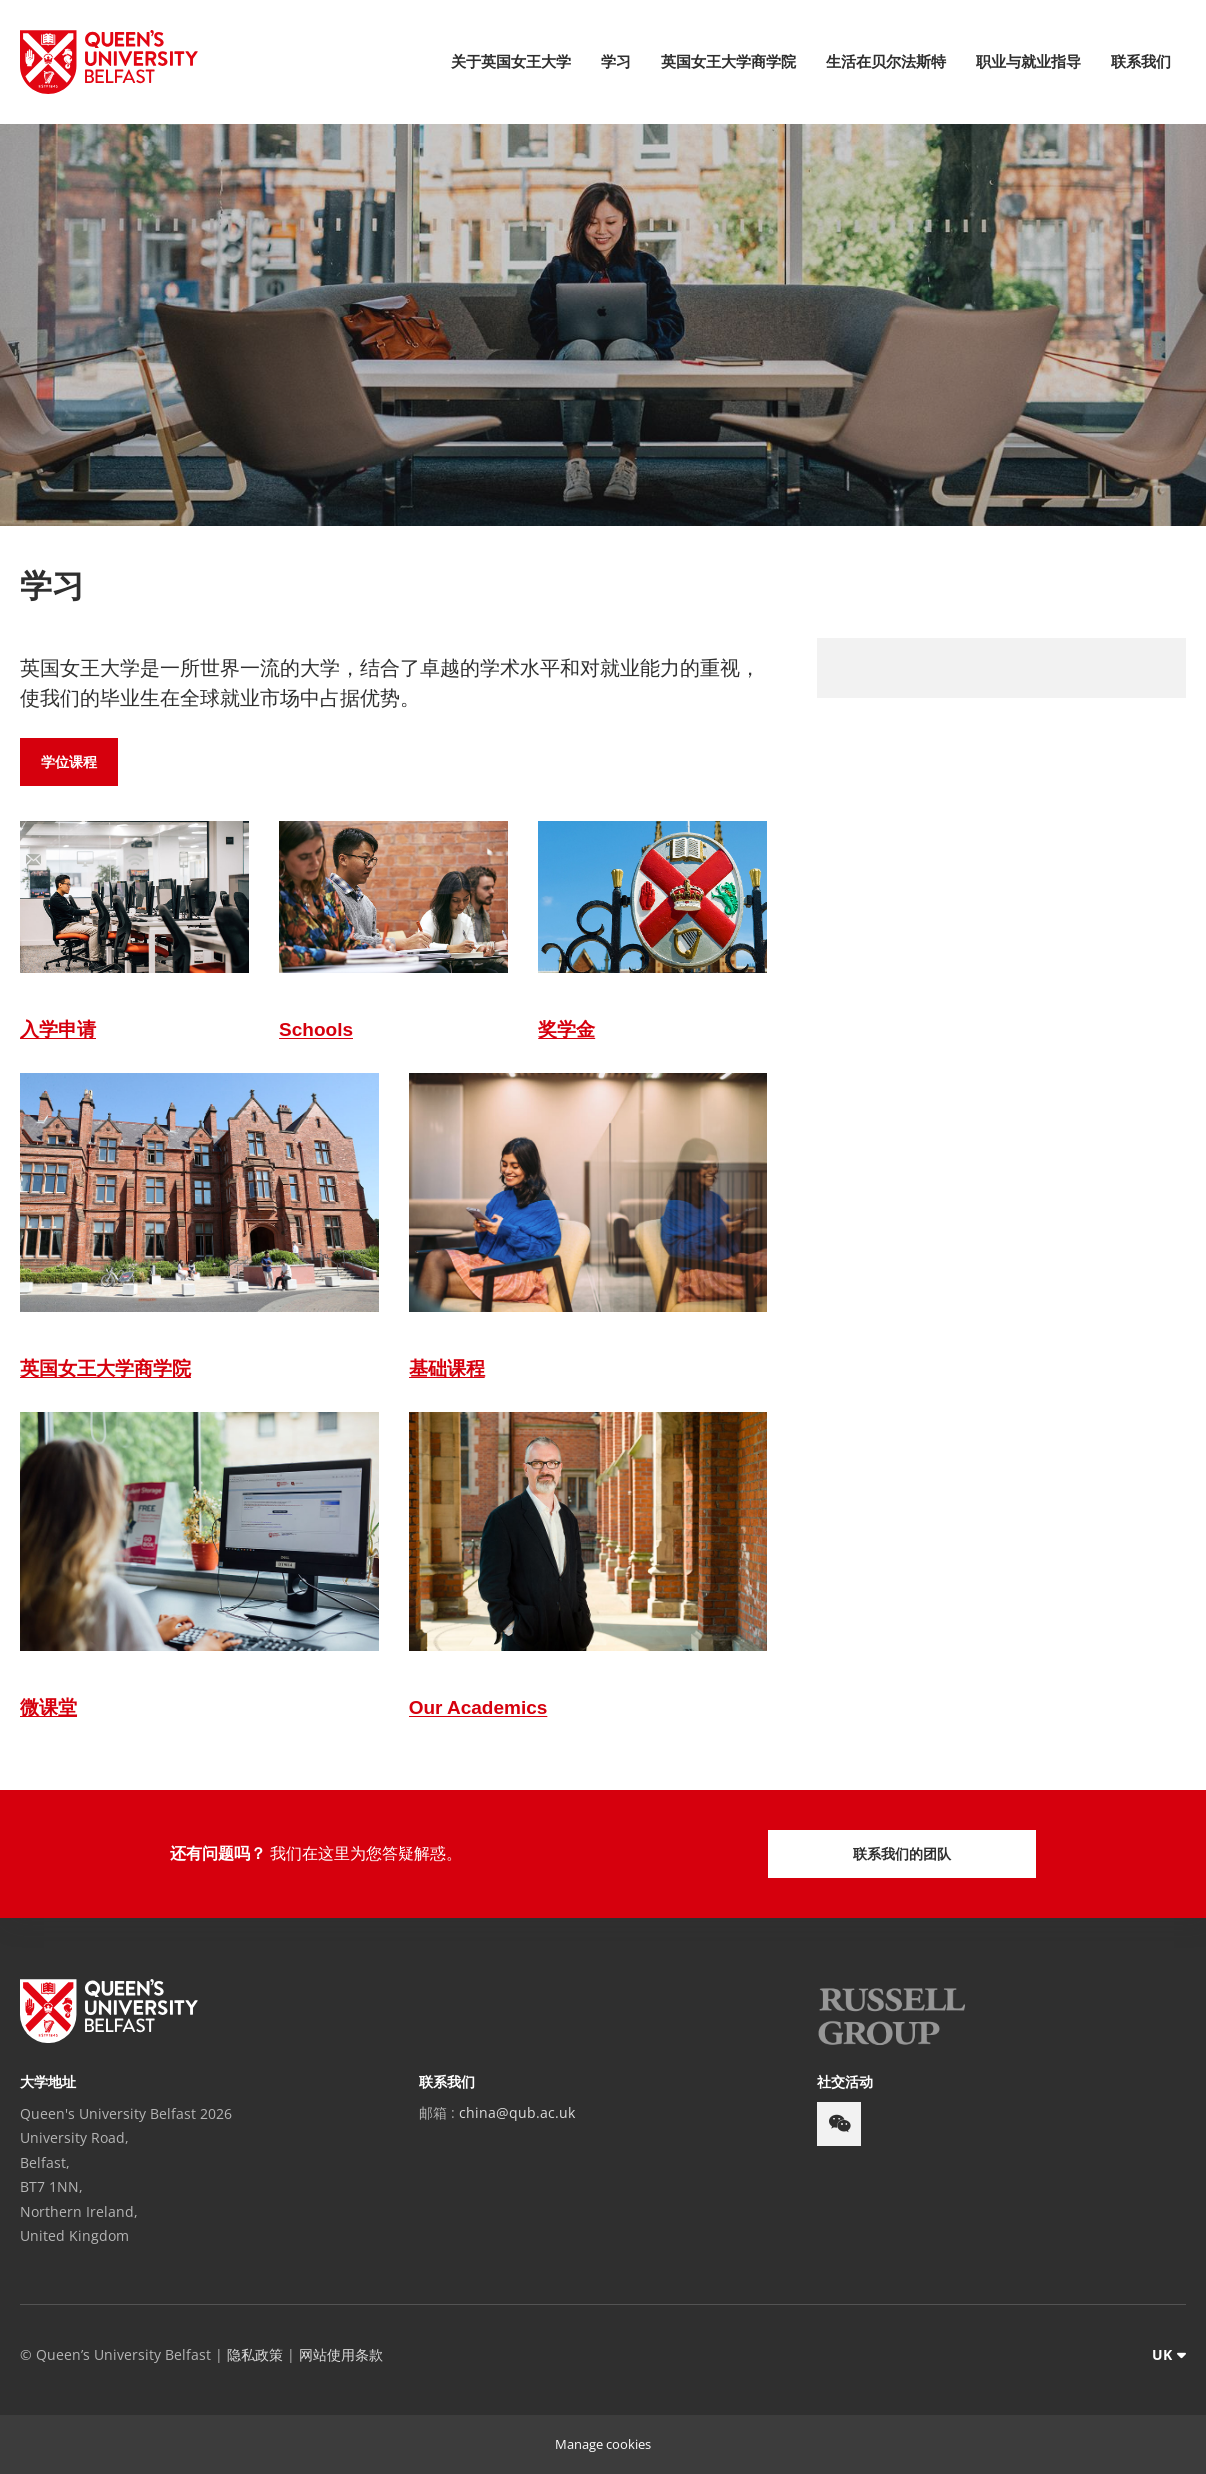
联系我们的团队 (902, 1853)
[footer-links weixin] (839, 2124)
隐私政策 (255, 2354)
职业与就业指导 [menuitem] (1028, 61)
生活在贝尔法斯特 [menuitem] (886, 61)
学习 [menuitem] (616, 61)
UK (1162, 2354)
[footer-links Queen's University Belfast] (109, 2011)
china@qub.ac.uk (517, 2112)
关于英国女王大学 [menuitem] (511, 61)
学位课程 (69, 761)
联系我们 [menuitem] (1141, 61)
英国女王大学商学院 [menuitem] (728, 61)
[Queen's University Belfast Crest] (109, 62)
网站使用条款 (341, 2354)
